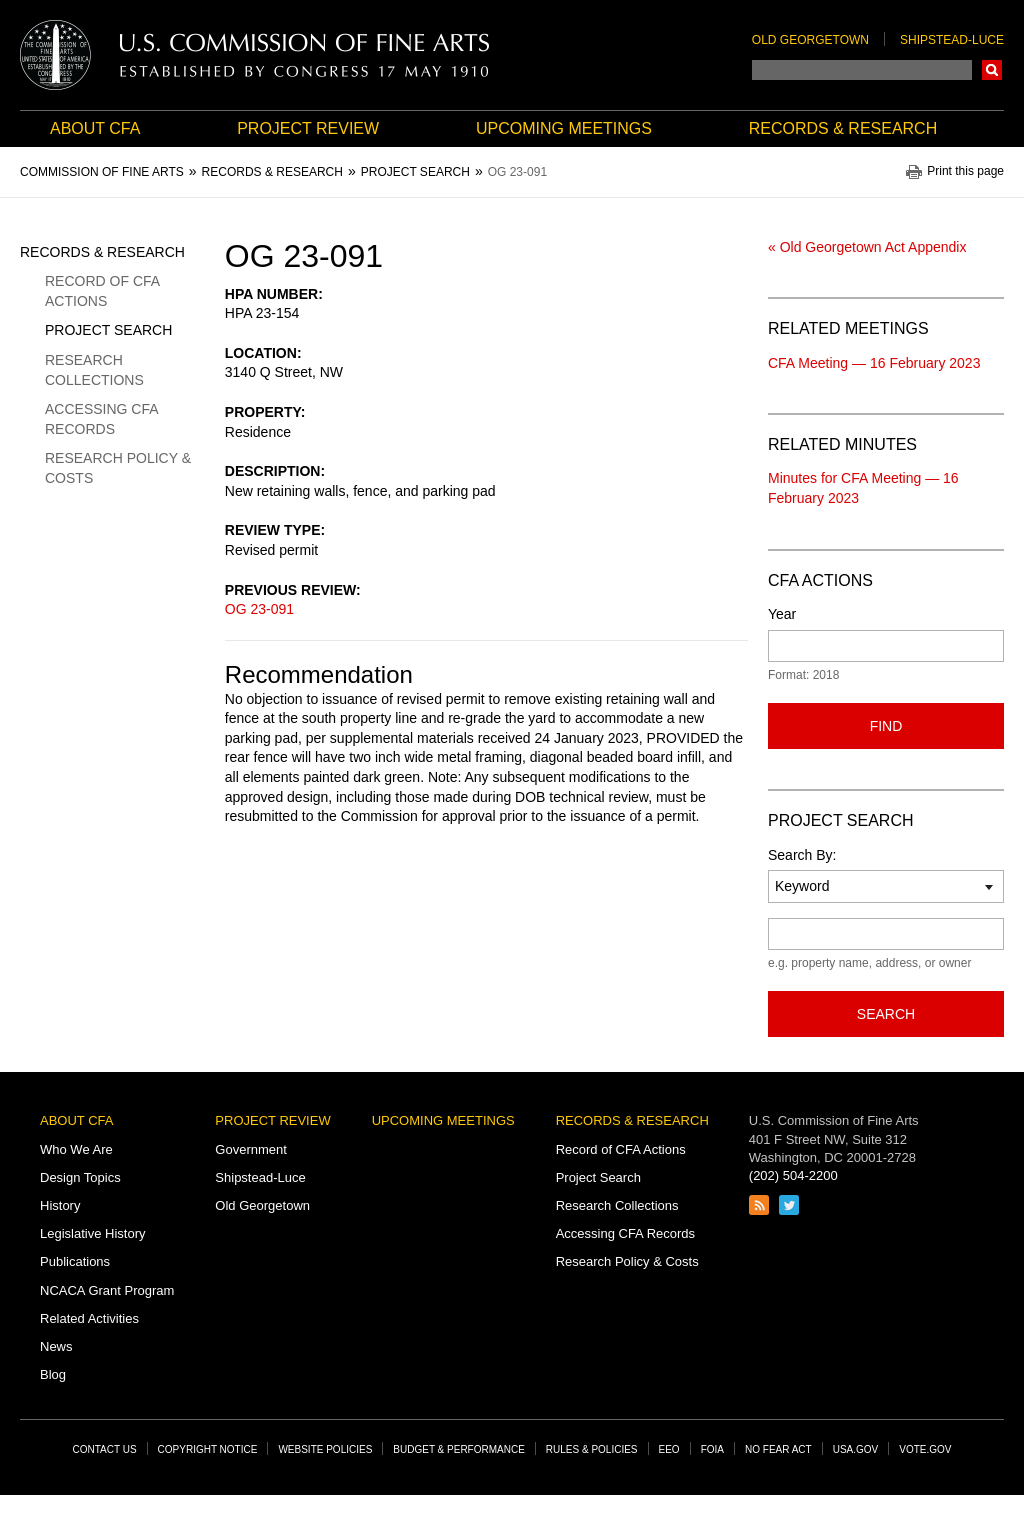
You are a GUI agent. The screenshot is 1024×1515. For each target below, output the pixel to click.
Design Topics (80, 1177)
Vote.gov (925, 1449)
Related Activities (89, 1318)
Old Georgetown (810, 40)
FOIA (712, 1449)
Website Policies (325, 1449)
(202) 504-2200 (793, 1175)
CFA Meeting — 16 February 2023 (874, 363)
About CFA (95, 128)
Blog (53, 1374)
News (56, 1346)
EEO (669, 1449)
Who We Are (76, 1149)
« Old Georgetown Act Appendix (867, 247)
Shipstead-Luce (952, 40)
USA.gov (856, 1449)
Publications (75, 1261)
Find (886, 726)
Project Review (308, 128)
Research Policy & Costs (118, 468)
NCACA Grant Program (107, 1290)
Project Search (108, 330)
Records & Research (843, 128)
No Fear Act (778, 1449)
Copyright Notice (208, 1449)
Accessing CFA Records (101, 419)
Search (992, 70)
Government (251, 1149)
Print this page (965, 171)
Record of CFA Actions (102, 291)
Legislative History (93, 1233)
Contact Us (105, 1449)
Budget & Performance (459, 1449)
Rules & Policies (592, 1449)
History (60, 1205)
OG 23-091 (259, 609)
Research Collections (94, 370)
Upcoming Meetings (564, 128)
